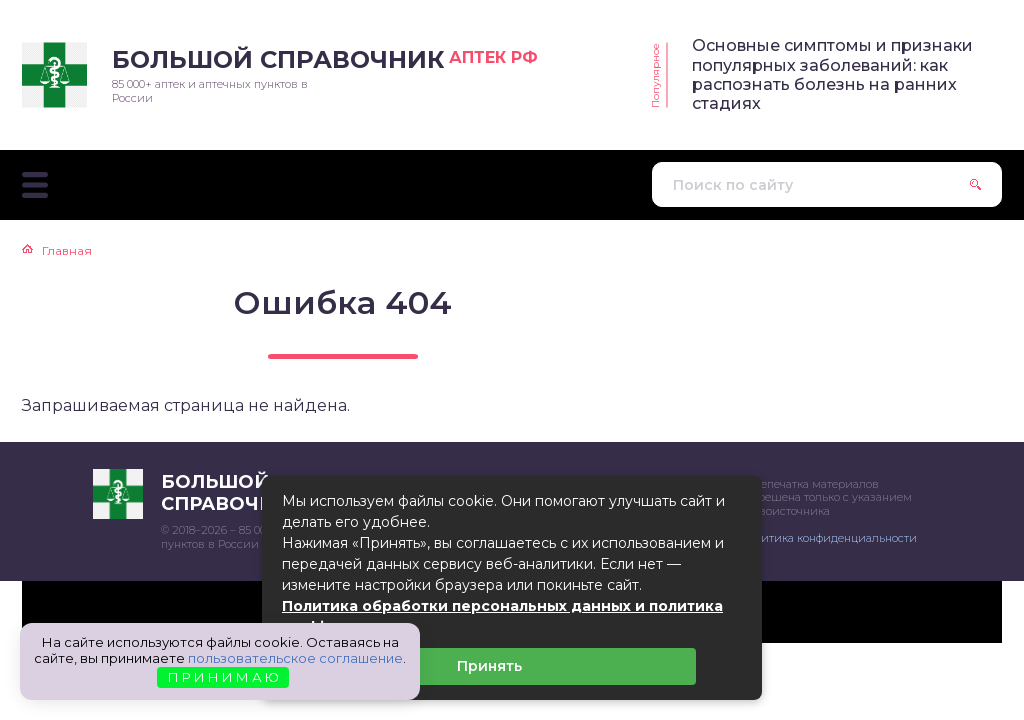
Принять (489, 666)
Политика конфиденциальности (828, 538)
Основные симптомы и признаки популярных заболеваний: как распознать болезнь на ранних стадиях (832, 74)
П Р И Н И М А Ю (223, 677)
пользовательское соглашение (295, 658)
